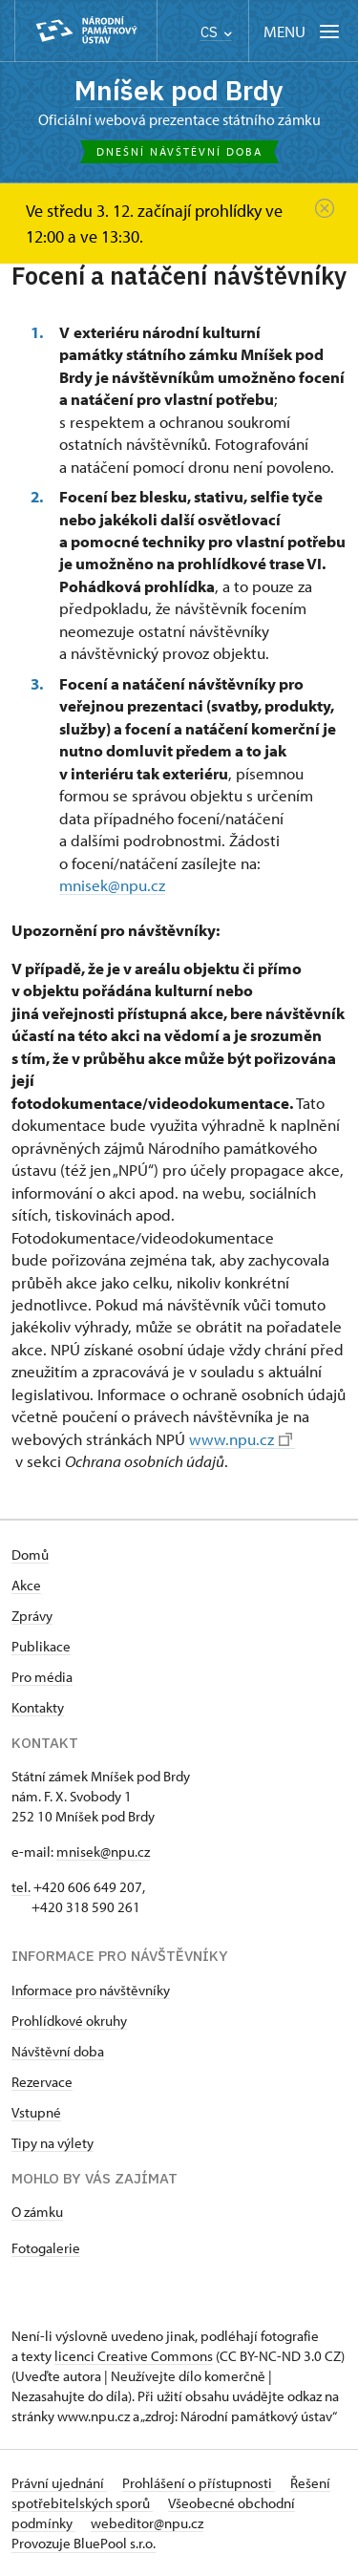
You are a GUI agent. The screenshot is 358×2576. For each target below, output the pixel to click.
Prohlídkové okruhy (69, 2021)
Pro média (42, 1677)
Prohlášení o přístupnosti (198, 2483)
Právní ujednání (59, 2483)
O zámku (37, 2212)
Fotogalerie (45, 2248)
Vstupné (36, 2112)
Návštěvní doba (57, 2051)
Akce (26, 1585)
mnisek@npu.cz (112, 885)
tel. (21, 1887)
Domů (30, 1554)
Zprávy (32, 1616)
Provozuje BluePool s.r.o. (83, 2543)
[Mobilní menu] (303, 31)
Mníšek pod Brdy (179, 90)
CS (216, 32)
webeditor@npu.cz (147, 2523)
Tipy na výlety (52, 2143)
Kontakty (37, 1707)
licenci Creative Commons (133, 2356)
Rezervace (42, 2082)
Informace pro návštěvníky (90, 1990)
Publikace (41, 1646)
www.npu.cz (240, 1439)
